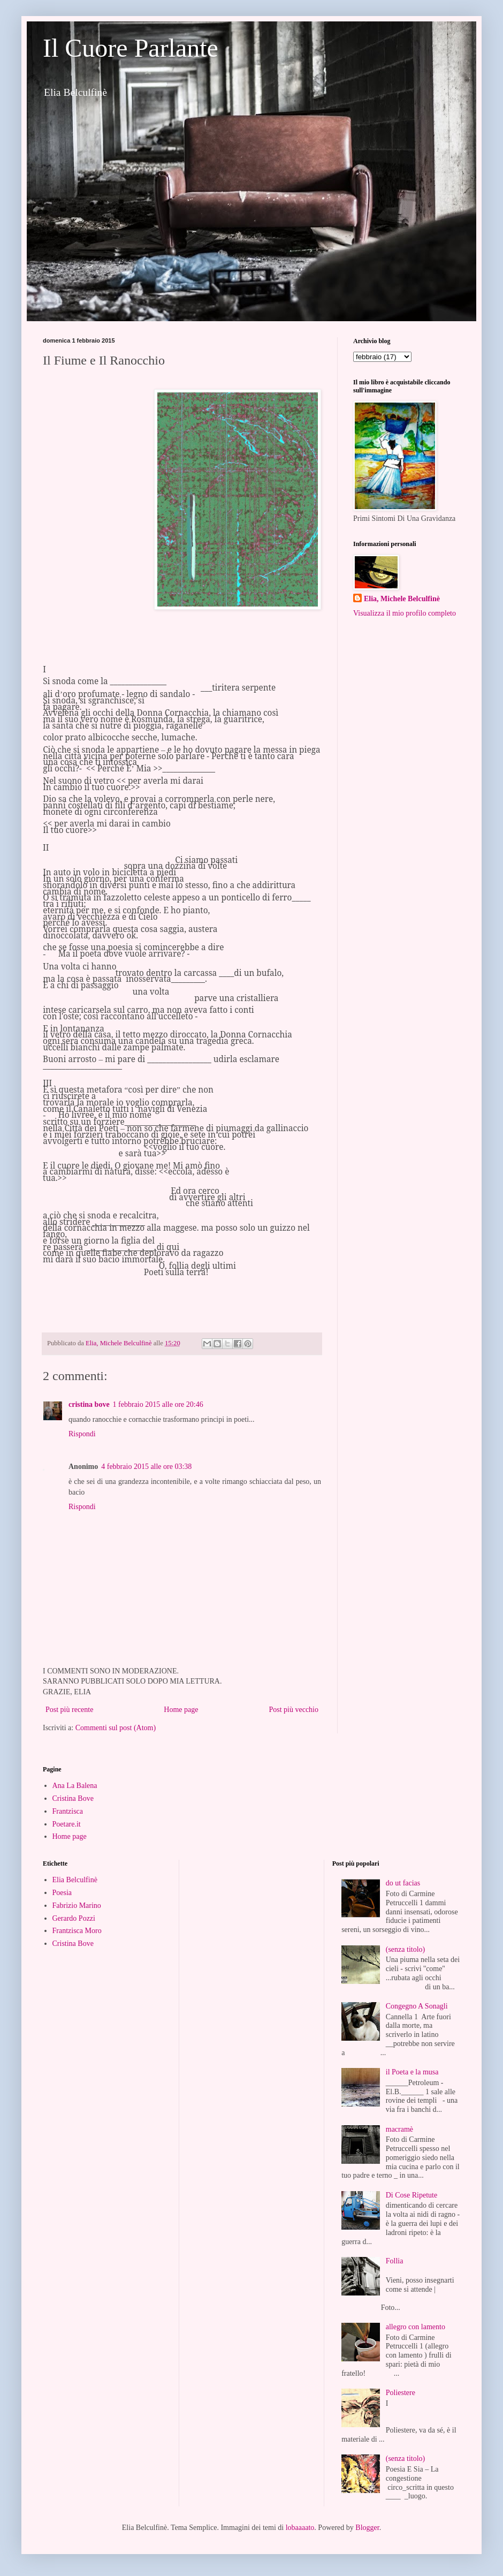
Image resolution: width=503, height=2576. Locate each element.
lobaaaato (300, 2528)
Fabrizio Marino (76, 1905)
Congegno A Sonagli (417, 2006)
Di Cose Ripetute (411, 2195)
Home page (181, 1710)
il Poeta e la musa (412, 2072)
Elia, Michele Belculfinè (402, 599)
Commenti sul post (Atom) (115, 1728)
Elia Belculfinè (74, 1880)
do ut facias (403, 1883)
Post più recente (69, 1710)
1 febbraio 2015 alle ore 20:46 (158, 1404)
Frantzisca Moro (77, 1931)
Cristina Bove (73, 1798)
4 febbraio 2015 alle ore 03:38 (146, 1467)
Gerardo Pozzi (73, 1918)
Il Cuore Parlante (130, 48)
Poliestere (400, 2393)
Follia (394, 2261)
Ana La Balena (74, 1786)
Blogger (367, 2528)
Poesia (62, 1893)
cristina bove (89, 1404)
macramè (399, 2129)
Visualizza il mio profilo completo (404, 613)
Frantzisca (67, 1811)
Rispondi (82, 1434)
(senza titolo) (405, 1949)
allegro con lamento (415, 2327)
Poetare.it (66, 1824)
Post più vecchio (293, 1710)
